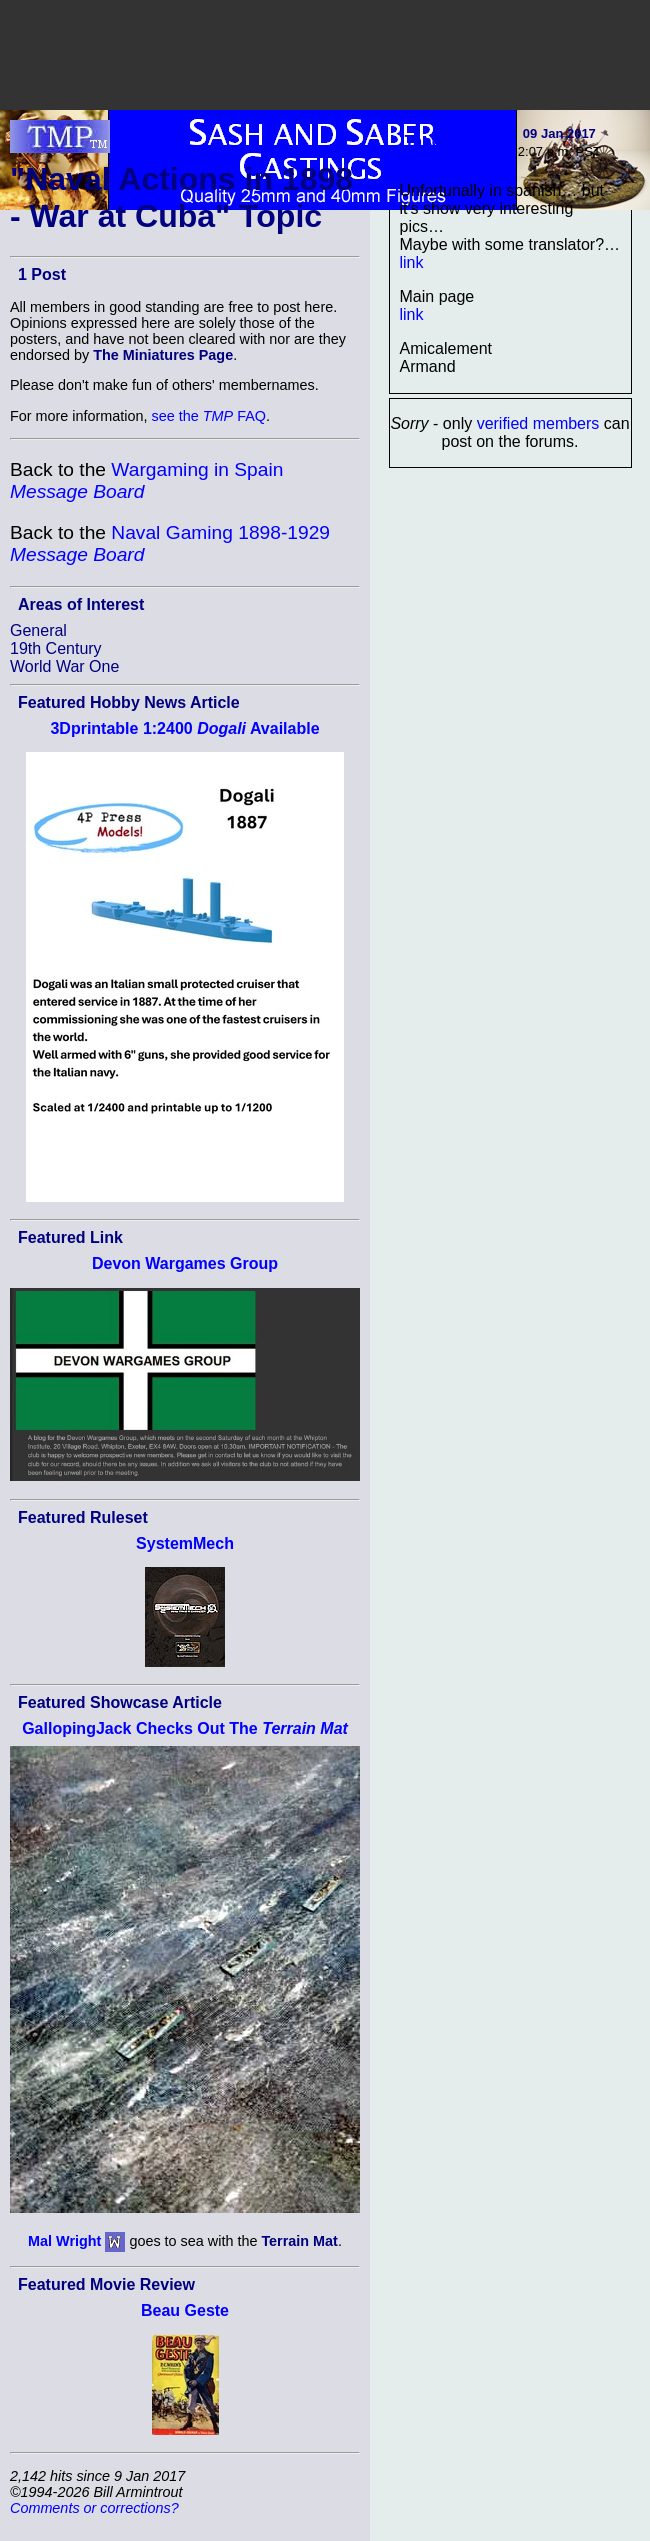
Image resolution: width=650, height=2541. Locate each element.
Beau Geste (185, 2310)
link (412, 262)
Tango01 (437, 141)
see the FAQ (209, 416)
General (38, 630)
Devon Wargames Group (185, 1263)
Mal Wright (64, 2241)
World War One (64, 666)
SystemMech (185, 1543)
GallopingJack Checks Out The (185, 1728)
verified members (538, 423)
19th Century (56, 648)
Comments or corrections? (94, 2508)
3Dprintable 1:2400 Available (184, 728)
